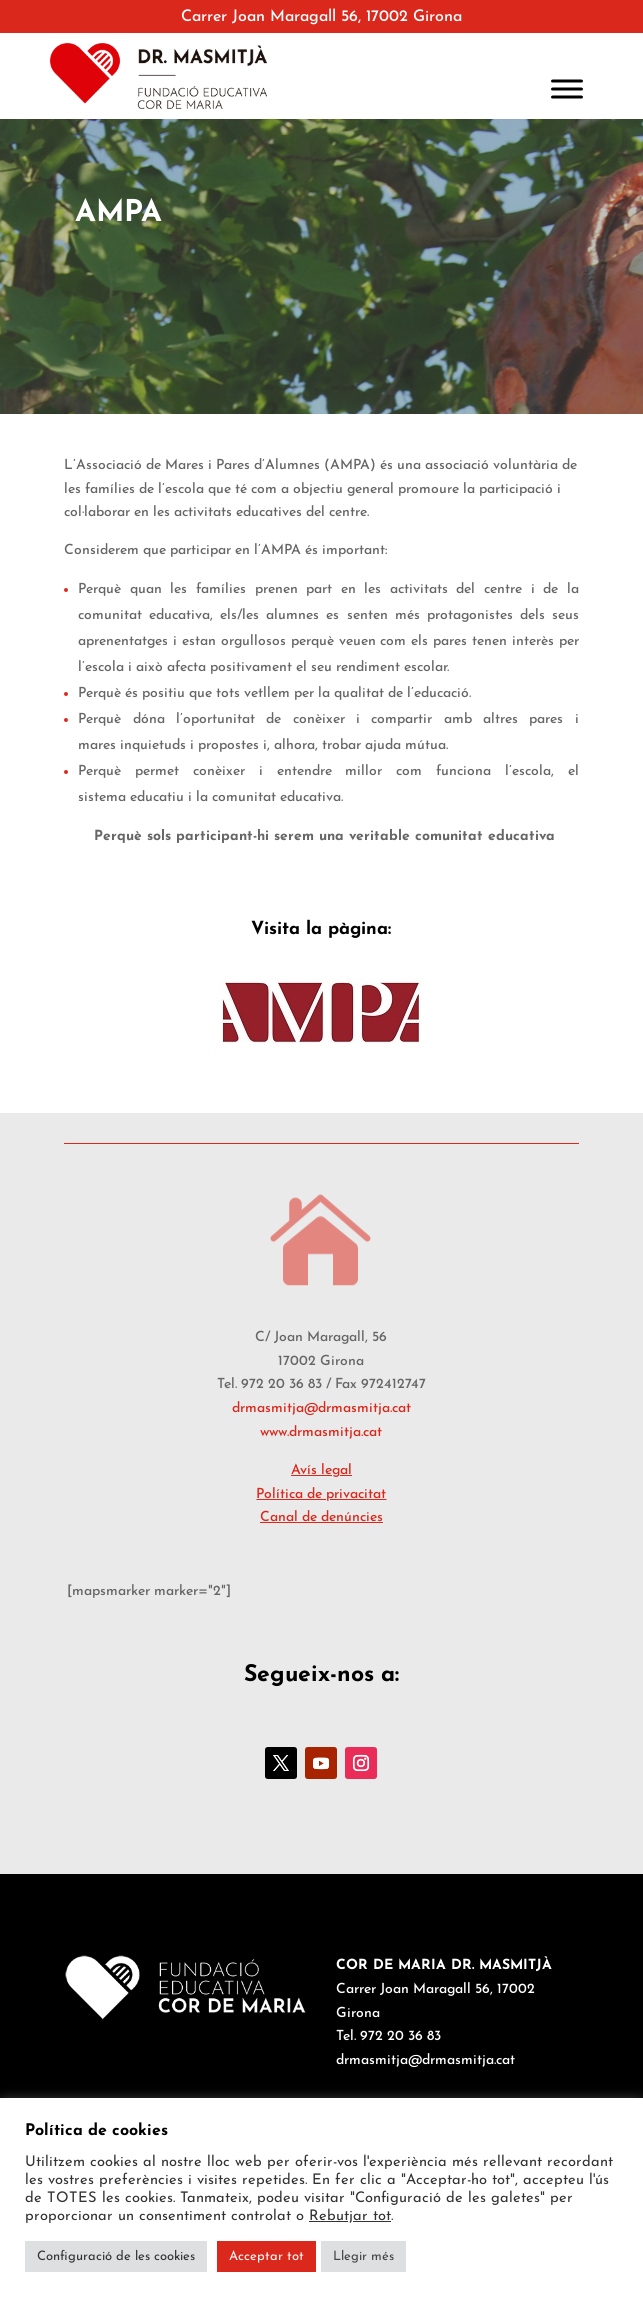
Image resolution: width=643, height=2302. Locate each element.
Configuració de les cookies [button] (116, 2256)
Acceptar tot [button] (266, 2256)
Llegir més (363, 2256)
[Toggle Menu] (567, 88)
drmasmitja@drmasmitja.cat (321, 1408)
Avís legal (321, 1470)
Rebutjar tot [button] (350, 2216)
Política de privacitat (321, 1494)
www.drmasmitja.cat (321, 1432)
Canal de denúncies (321, 1517)
